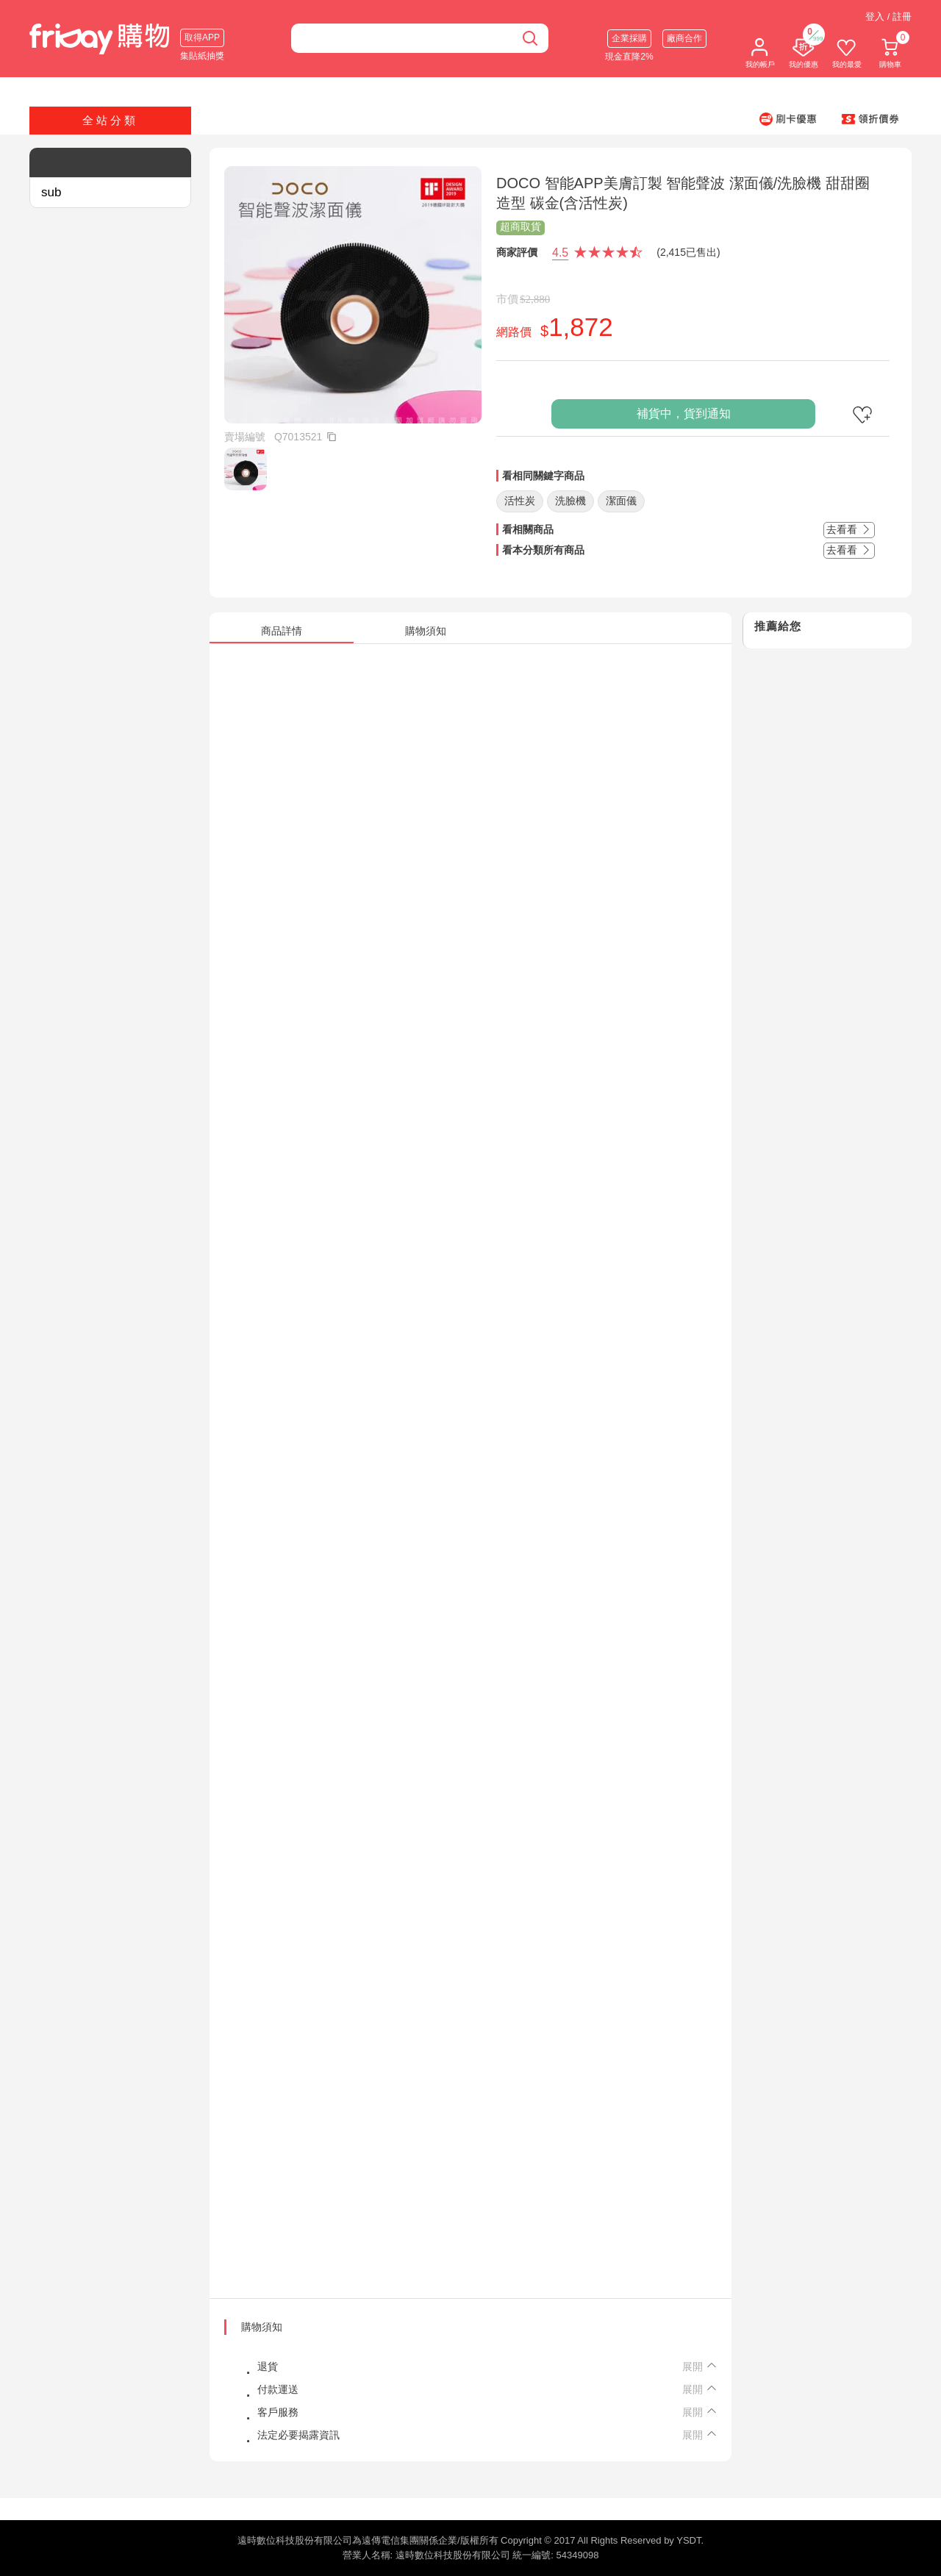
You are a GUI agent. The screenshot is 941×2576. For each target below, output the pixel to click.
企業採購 (629, 38)
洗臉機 (570, 501)
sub (51, 192)
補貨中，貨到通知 (684, 413)
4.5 (560, 252)
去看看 (849, 529)
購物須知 (261, 2327)
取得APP (202, 37)
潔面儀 (621, 501)
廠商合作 (684, 38)
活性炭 (519, 501)
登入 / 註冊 (888, 16)
